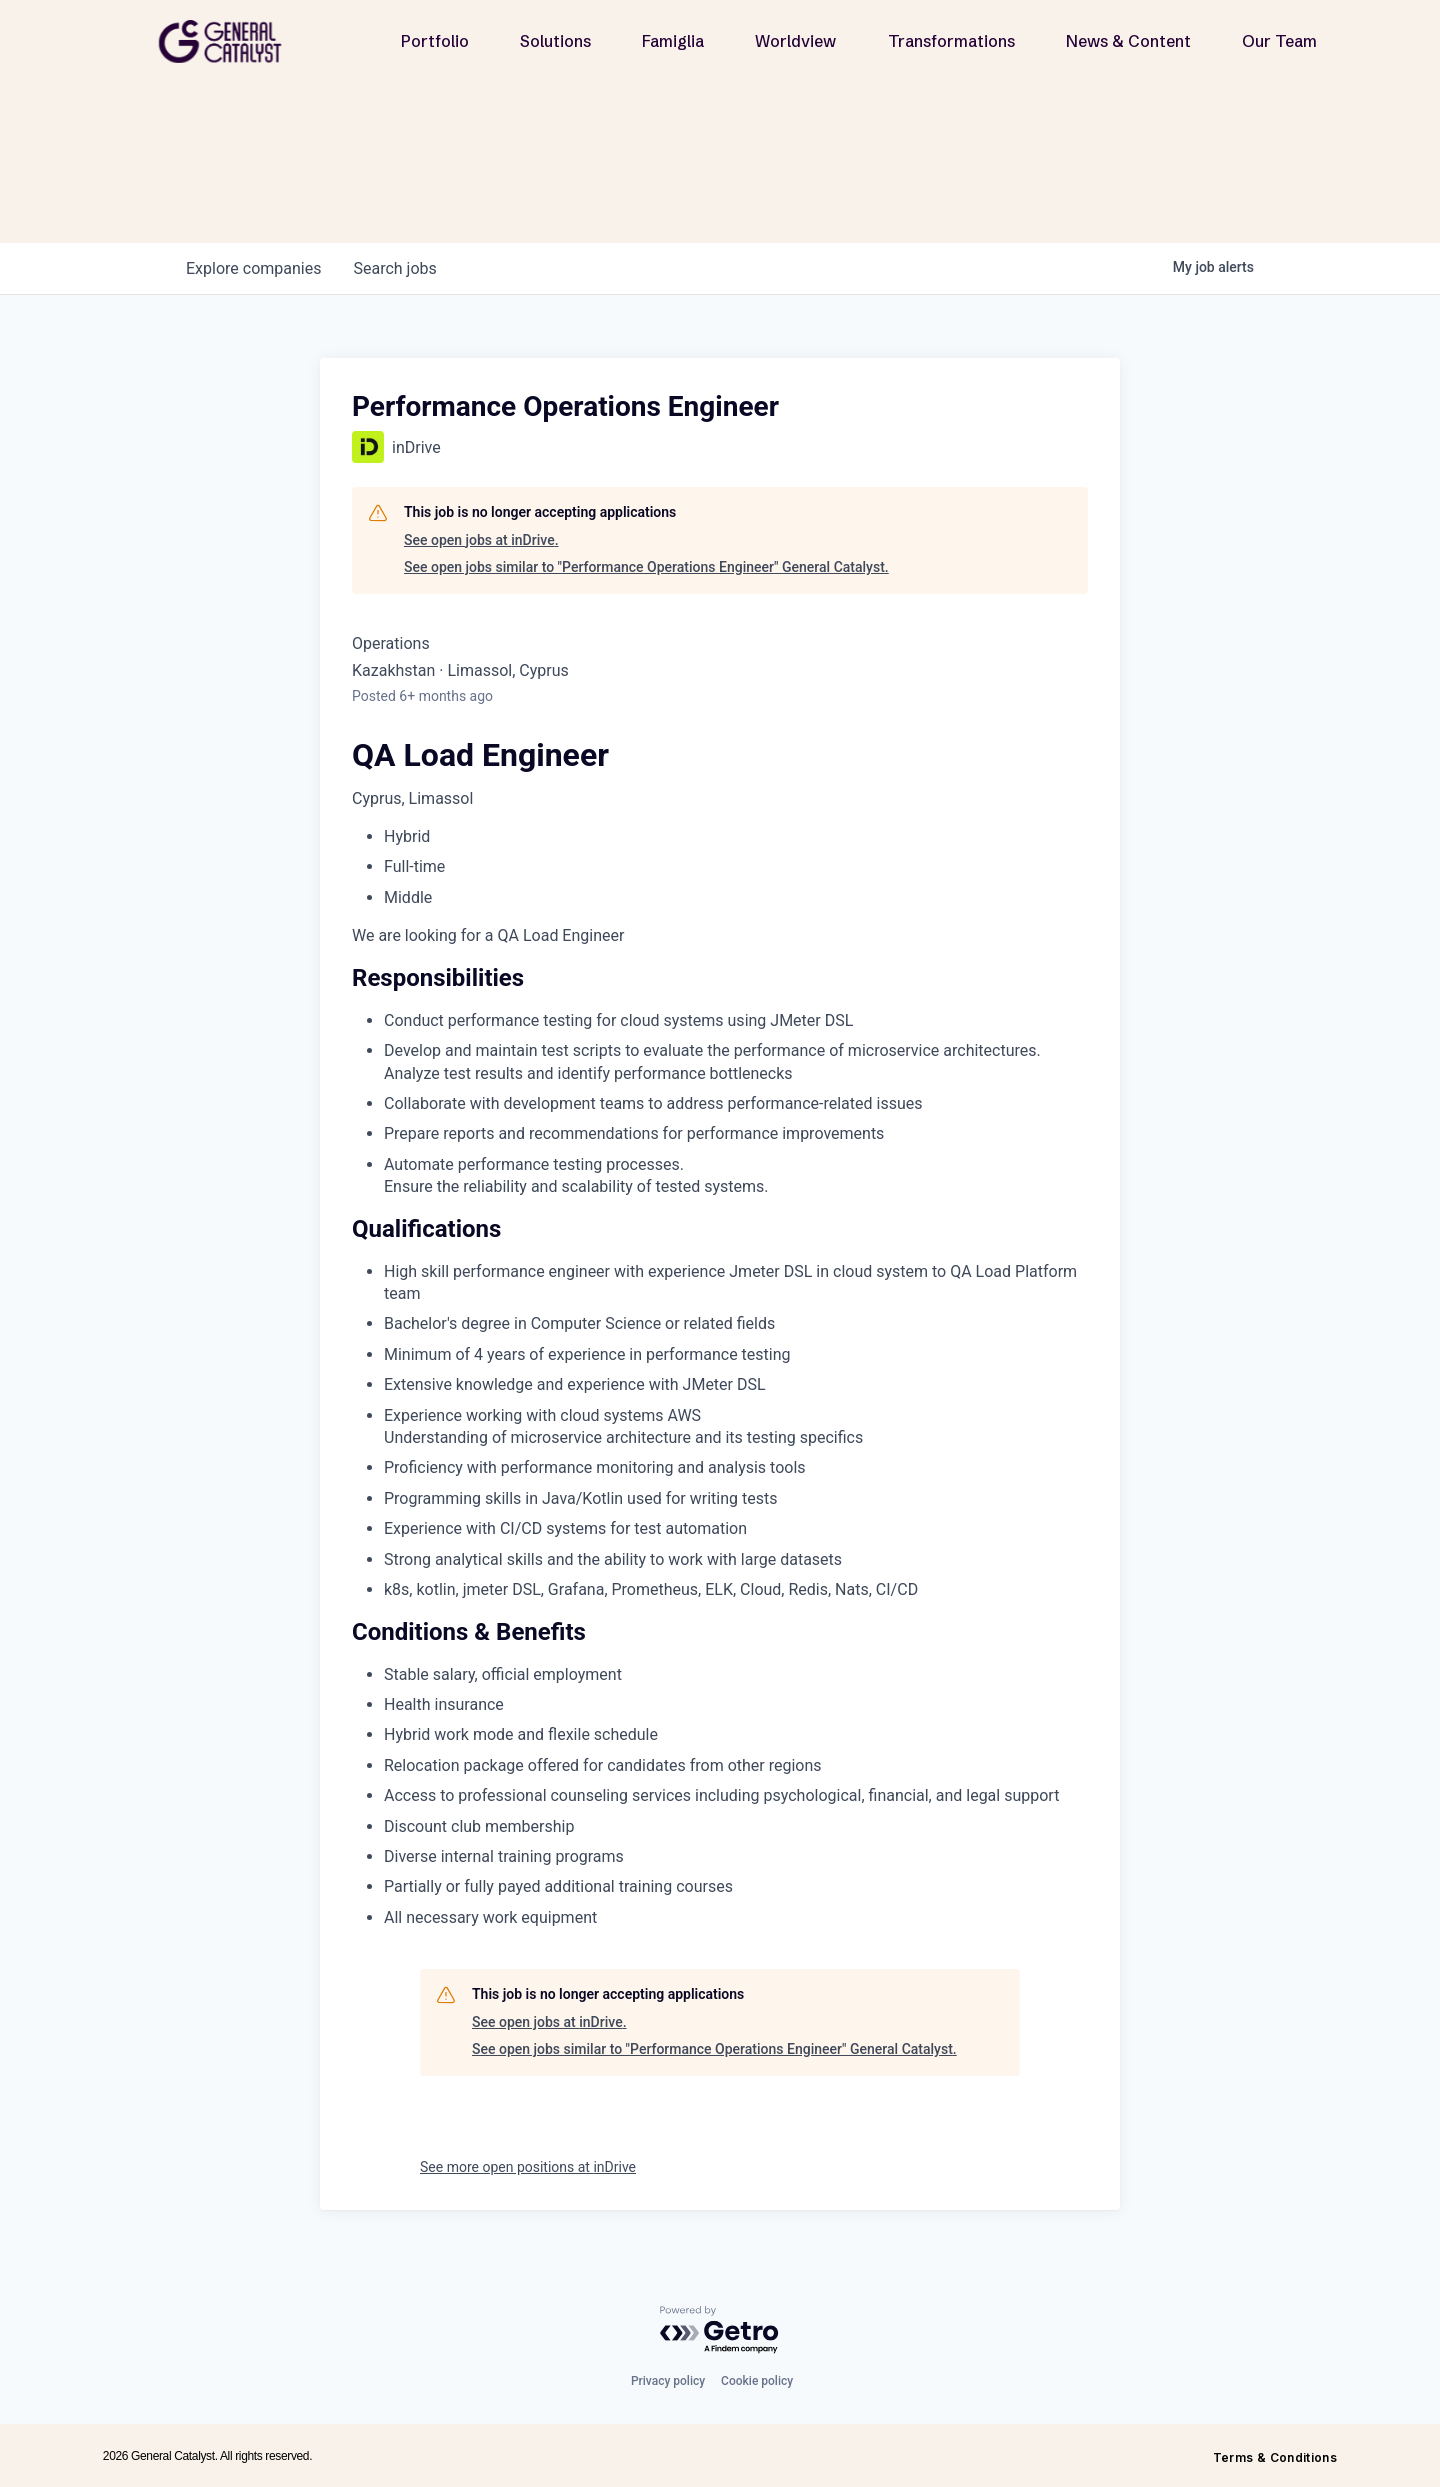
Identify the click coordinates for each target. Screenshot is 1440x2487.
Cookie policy (757, 2381)
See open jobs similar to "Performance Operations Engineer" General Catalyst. (646, 567)
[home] (228, 41)
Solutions (555, 41)
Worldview (795, 41)
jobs (394, 268)
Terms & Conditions (1275, 2457)
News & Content (1128, 41)
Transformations (951, 41)
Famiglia (673, 41)
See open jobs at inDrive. (481, 540)
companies (253, 268)
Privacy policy (668, 2381)
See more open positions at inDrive (528, 2167)
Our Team (1279, 41)
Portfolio (435, 41)
